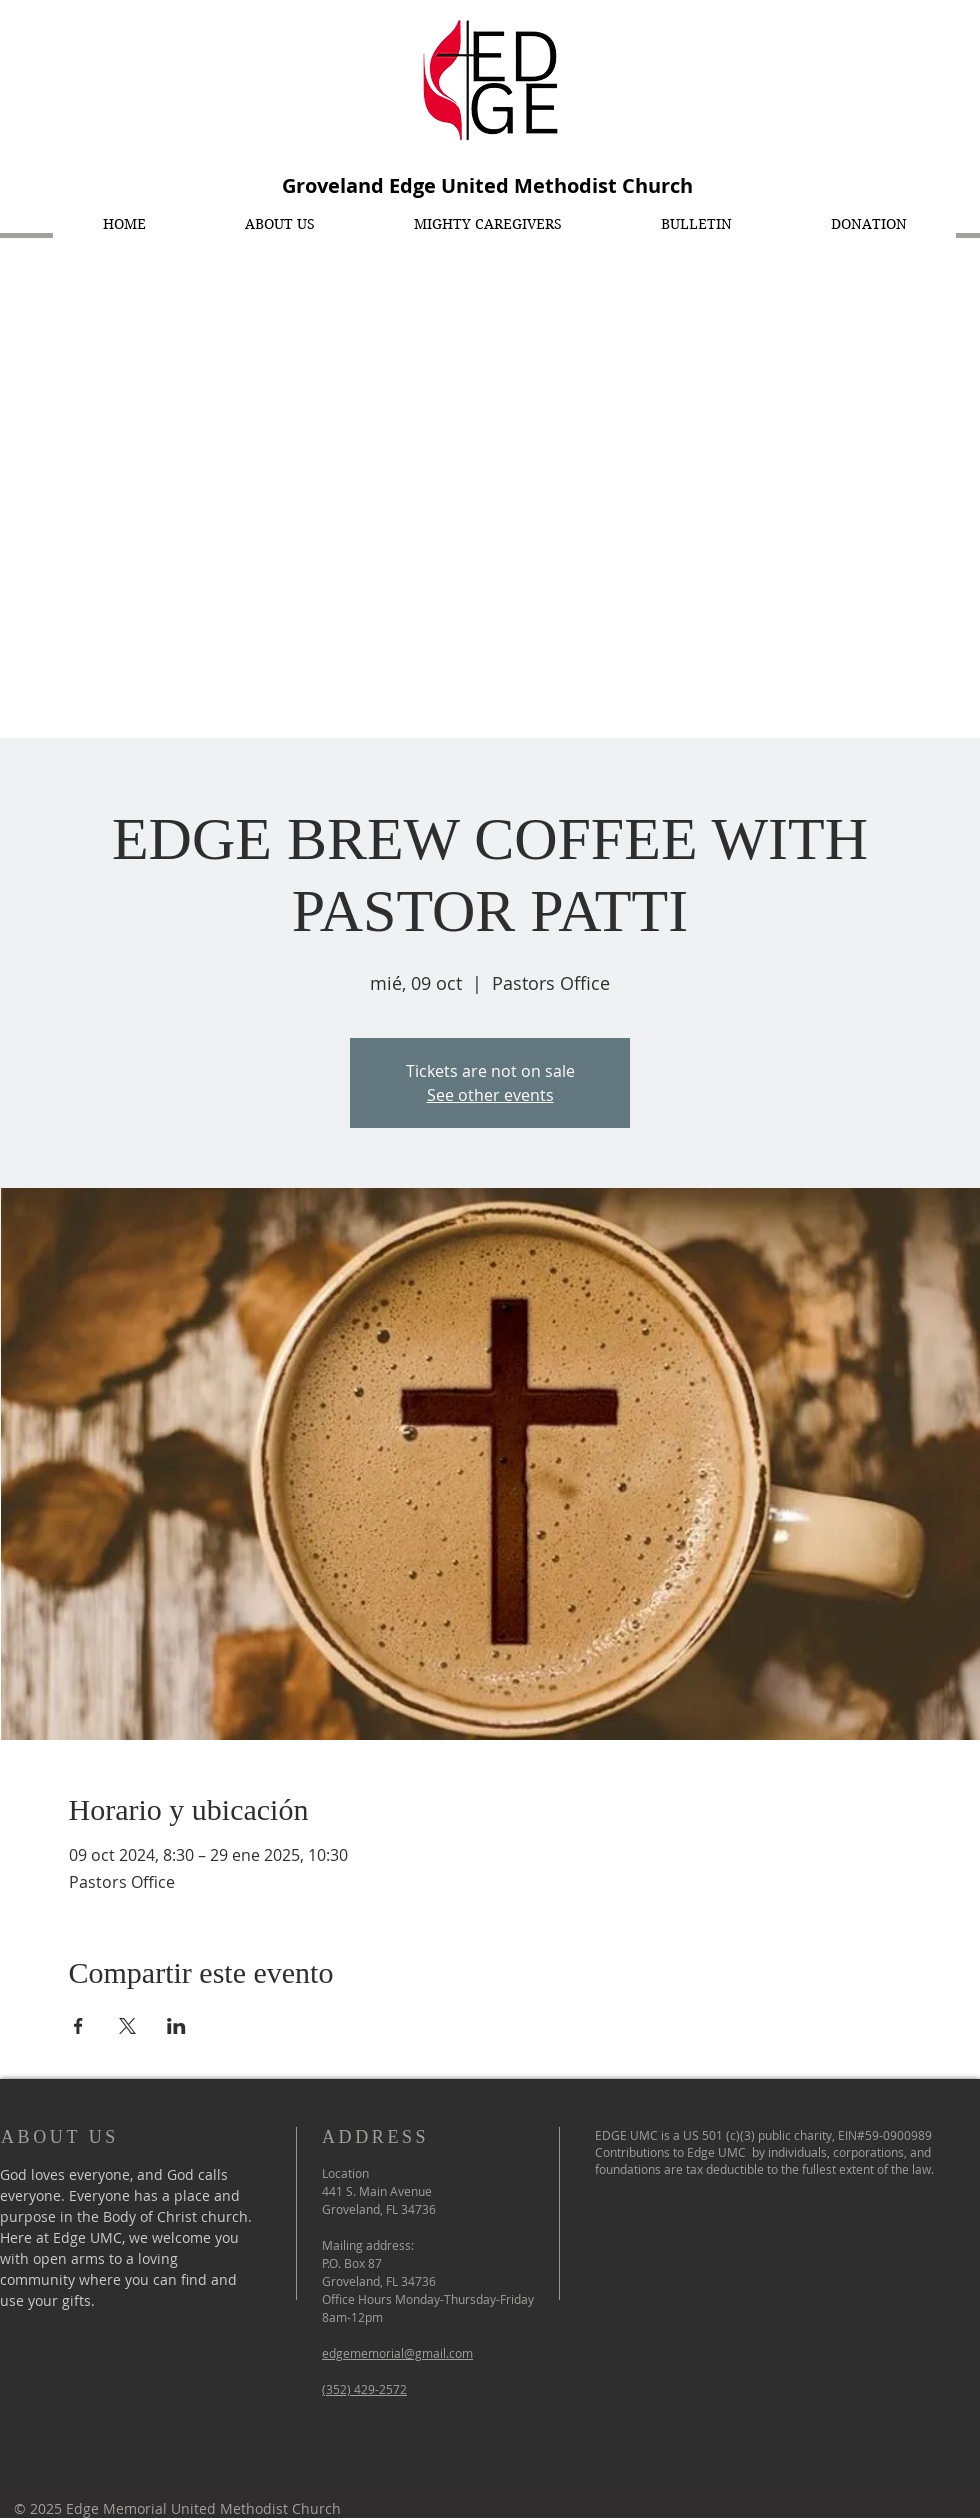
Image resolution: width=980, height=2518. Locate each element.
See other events (490, 1095)
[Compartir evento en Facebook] (78, 2026)
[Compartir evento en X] (127, 2026)
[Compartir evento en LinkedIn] (176, 2026)
